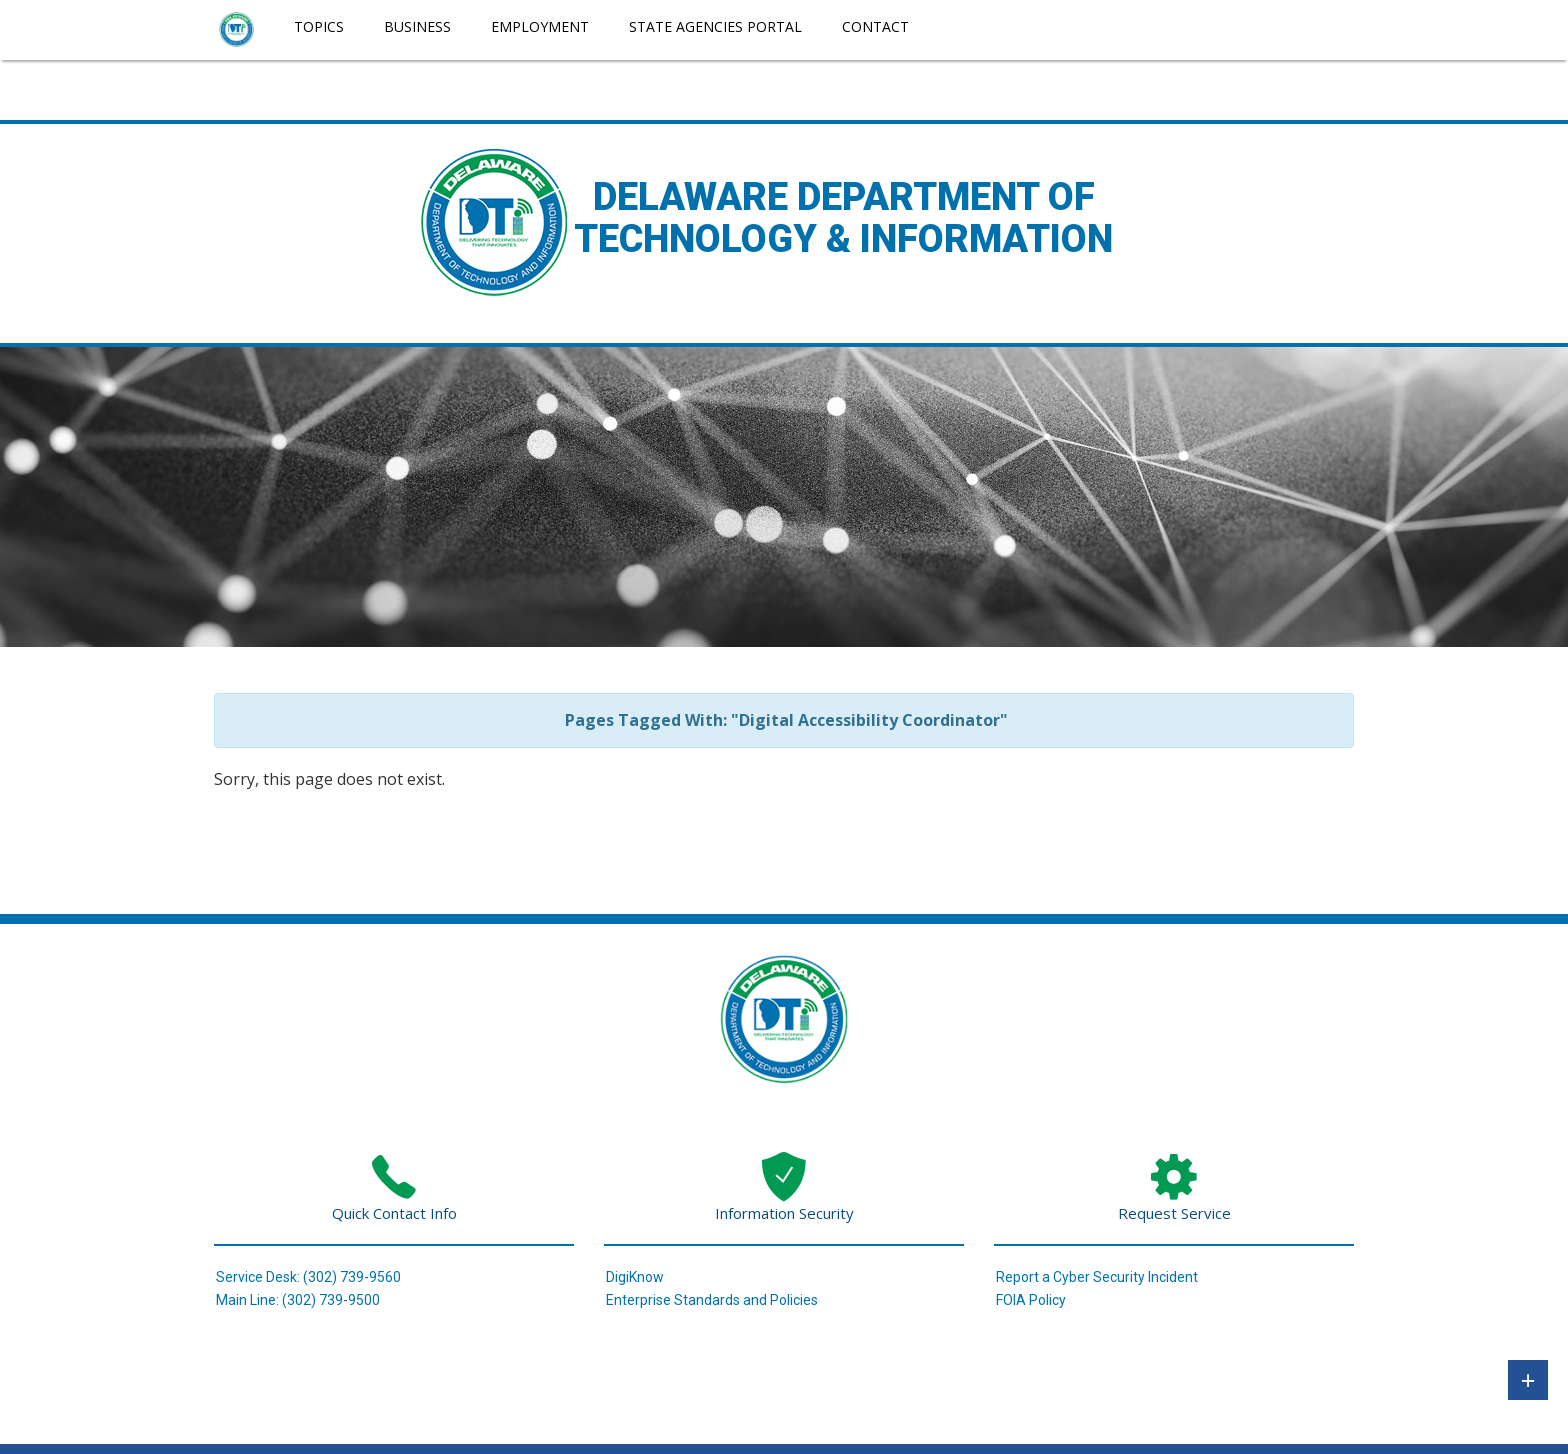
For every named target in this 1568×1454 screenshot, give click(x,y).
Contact (875, 26)
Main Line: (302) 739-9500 (298, 1300)
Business (417, 26)
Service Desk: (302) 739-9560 (308, 1277)
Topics (319, 26)
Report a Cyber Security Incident (1097, 1277)
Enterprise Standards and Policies (712, 1300)
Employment (540, 26)
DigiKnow (635, 1277)
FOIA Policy (1031, 1300)
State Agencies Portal (715, 26)
